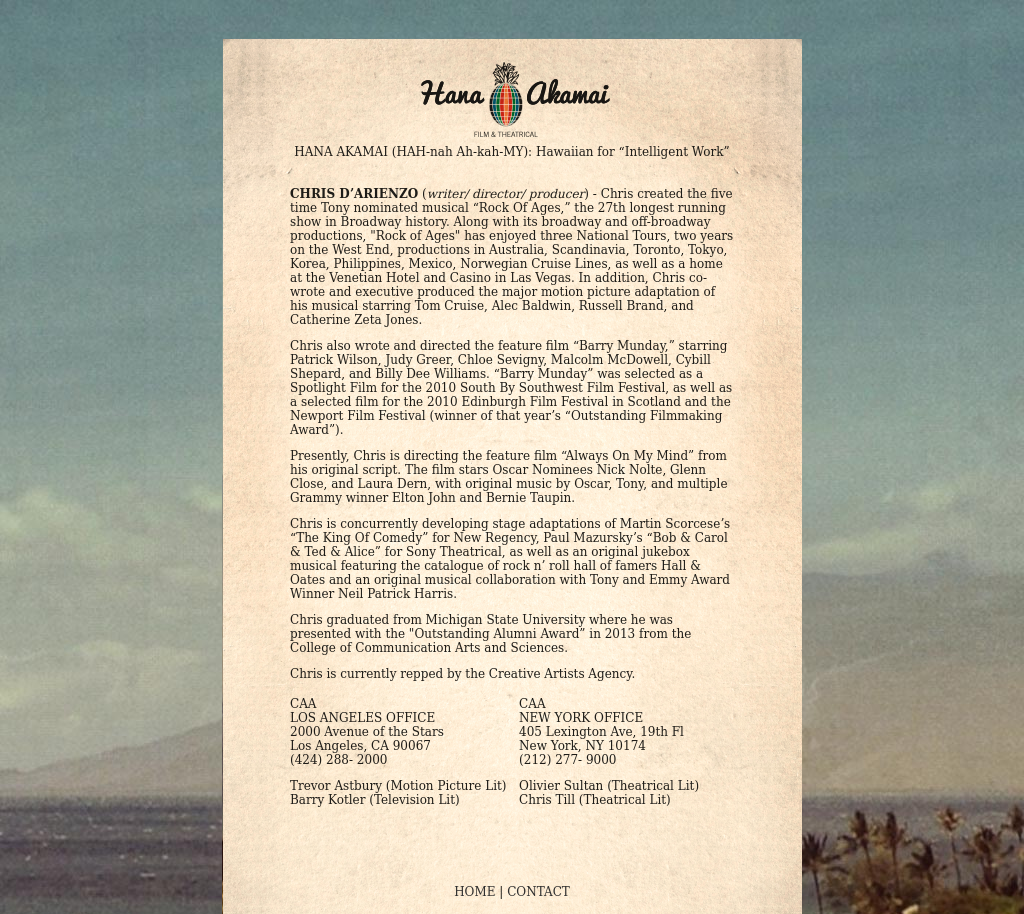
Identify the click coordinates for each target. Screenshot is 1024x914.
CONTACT (538, 892)
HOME (474, 892)
